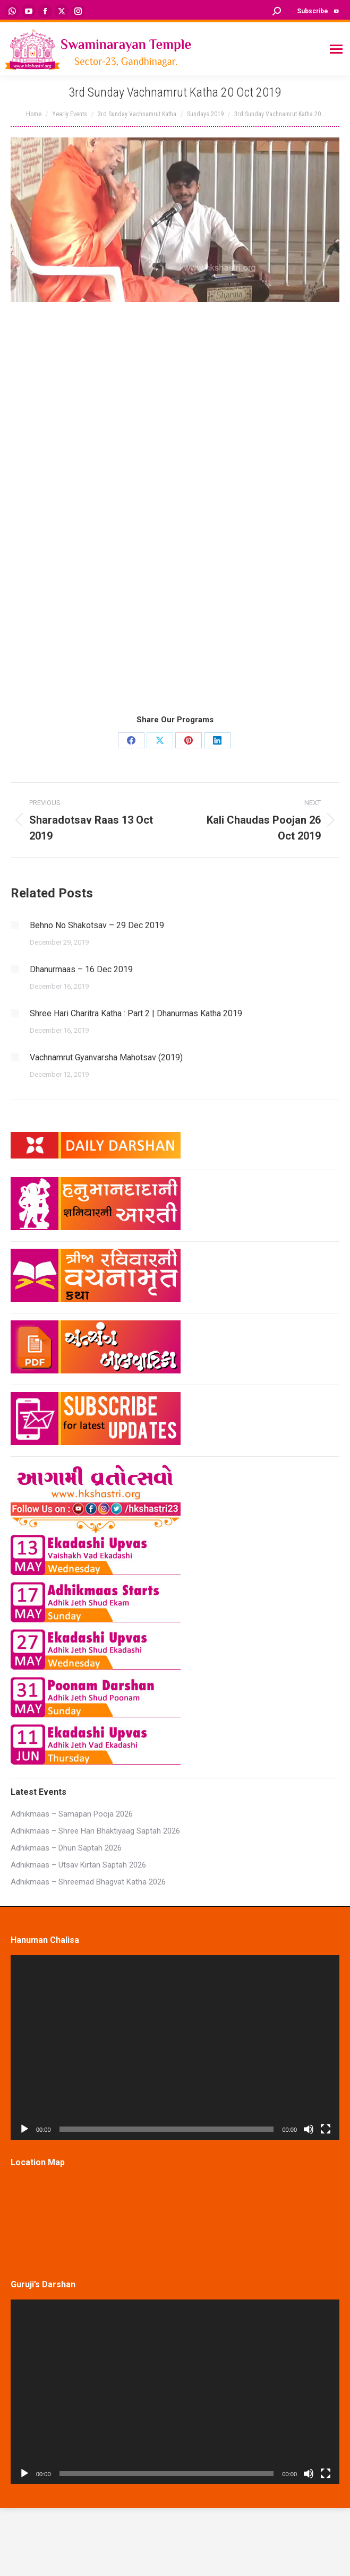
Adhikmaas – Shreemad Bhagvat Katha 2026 (88, 1882)
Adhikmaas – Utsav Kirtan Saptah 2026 (78, 1865)
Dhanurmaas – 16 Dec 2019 (81, 969)
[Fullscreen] (325, 2129)
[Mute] (308, 2129)
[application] (175, 2047)
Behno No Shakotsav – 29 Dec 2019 (97, 925)
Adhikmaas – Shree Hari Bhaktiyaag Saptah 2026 (95, 1831)
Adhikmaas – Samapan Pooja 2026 (72, 1814)
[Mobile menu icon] (336, 49)
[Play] (24, 2129)
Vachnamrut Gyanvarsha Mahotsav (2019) (106, 1057)
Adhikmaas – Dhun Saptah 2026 (66, 1848)
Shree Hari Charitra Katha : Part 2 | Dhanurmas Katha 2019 (136, 1013)
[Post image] (15, 925)
